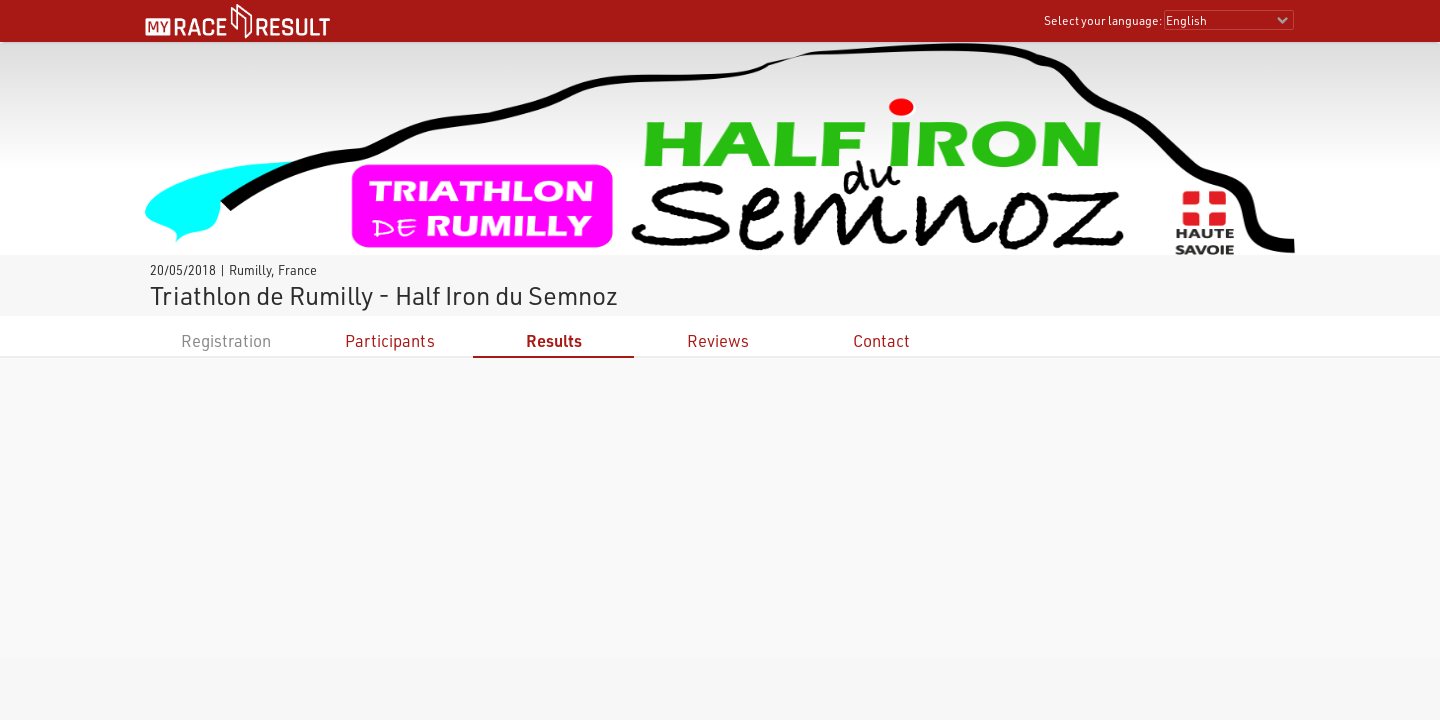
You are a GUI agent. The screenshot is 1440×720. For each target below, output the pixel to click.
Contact (881, 340)
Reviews (718, 340)
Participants (390, 340)
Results (554, 340)
